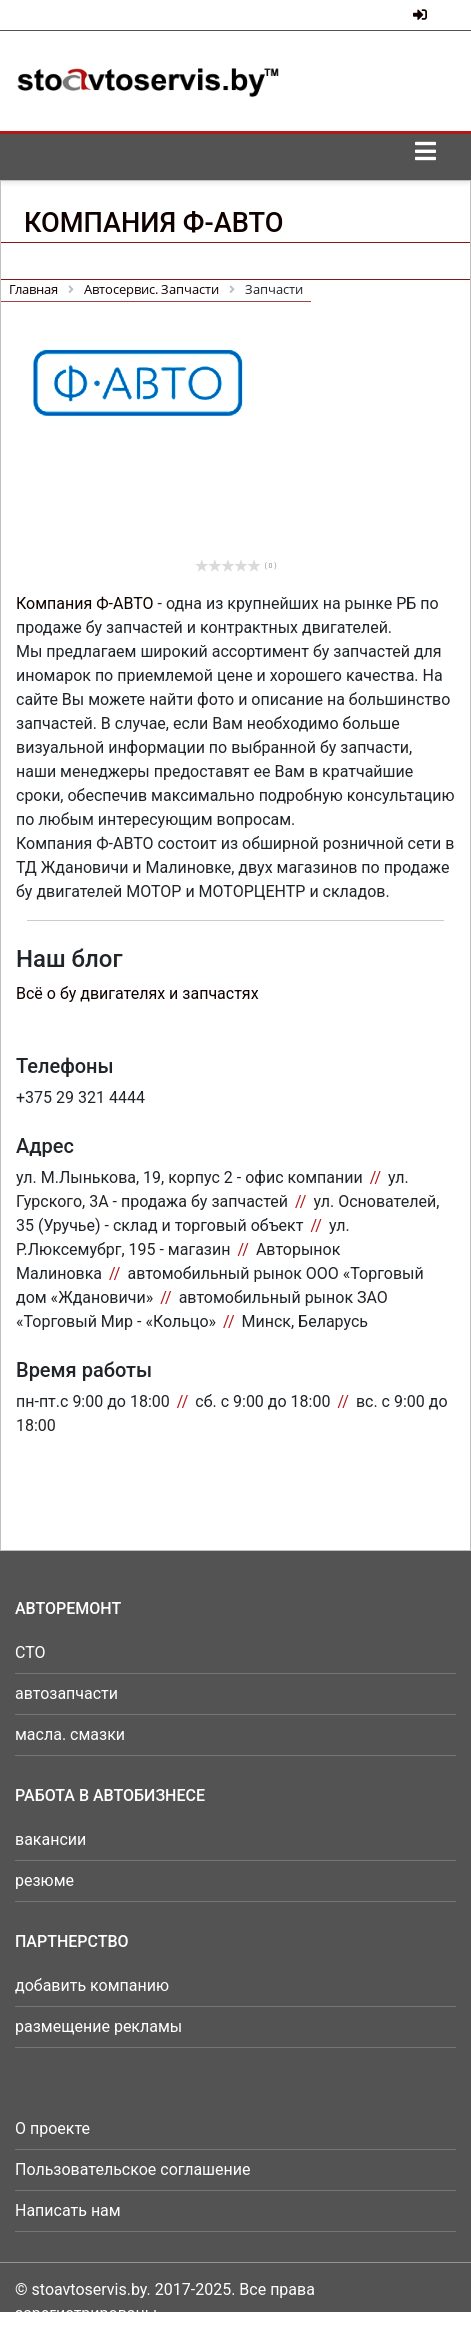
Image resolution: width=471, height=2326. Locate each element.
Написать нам (68, 2210)
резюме (44, 1880)
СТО (30, 1652)
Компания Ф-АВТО (85, 603)
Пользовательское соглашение (133, 2169)
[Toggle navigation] (425, 157)
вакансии (50, 1839)
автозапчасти (66, 1693)
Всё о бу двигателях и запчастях (137, 993)
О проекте (52, 2128)
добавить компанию (92, 1985)
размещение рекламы (98, 2026)
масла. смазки (70, 1734)
